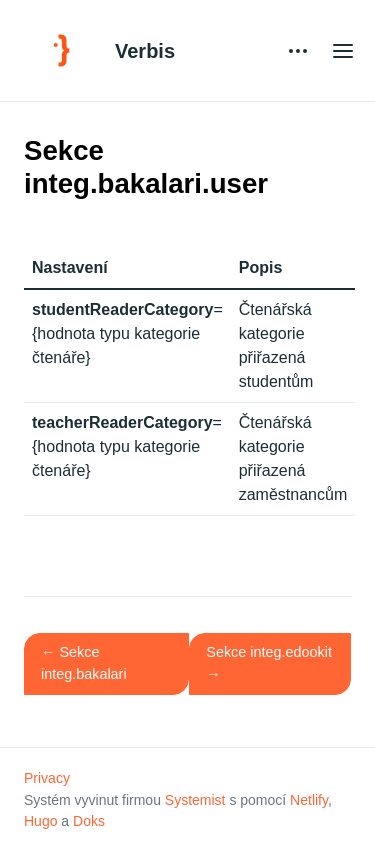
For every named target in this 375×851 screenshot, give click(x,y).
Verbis (145, 51)
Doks (89, 821)
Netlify (309, 800)
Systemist (195, 800)
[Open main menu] (343, 50)
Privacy (47, 778)
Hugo (40, 821)
